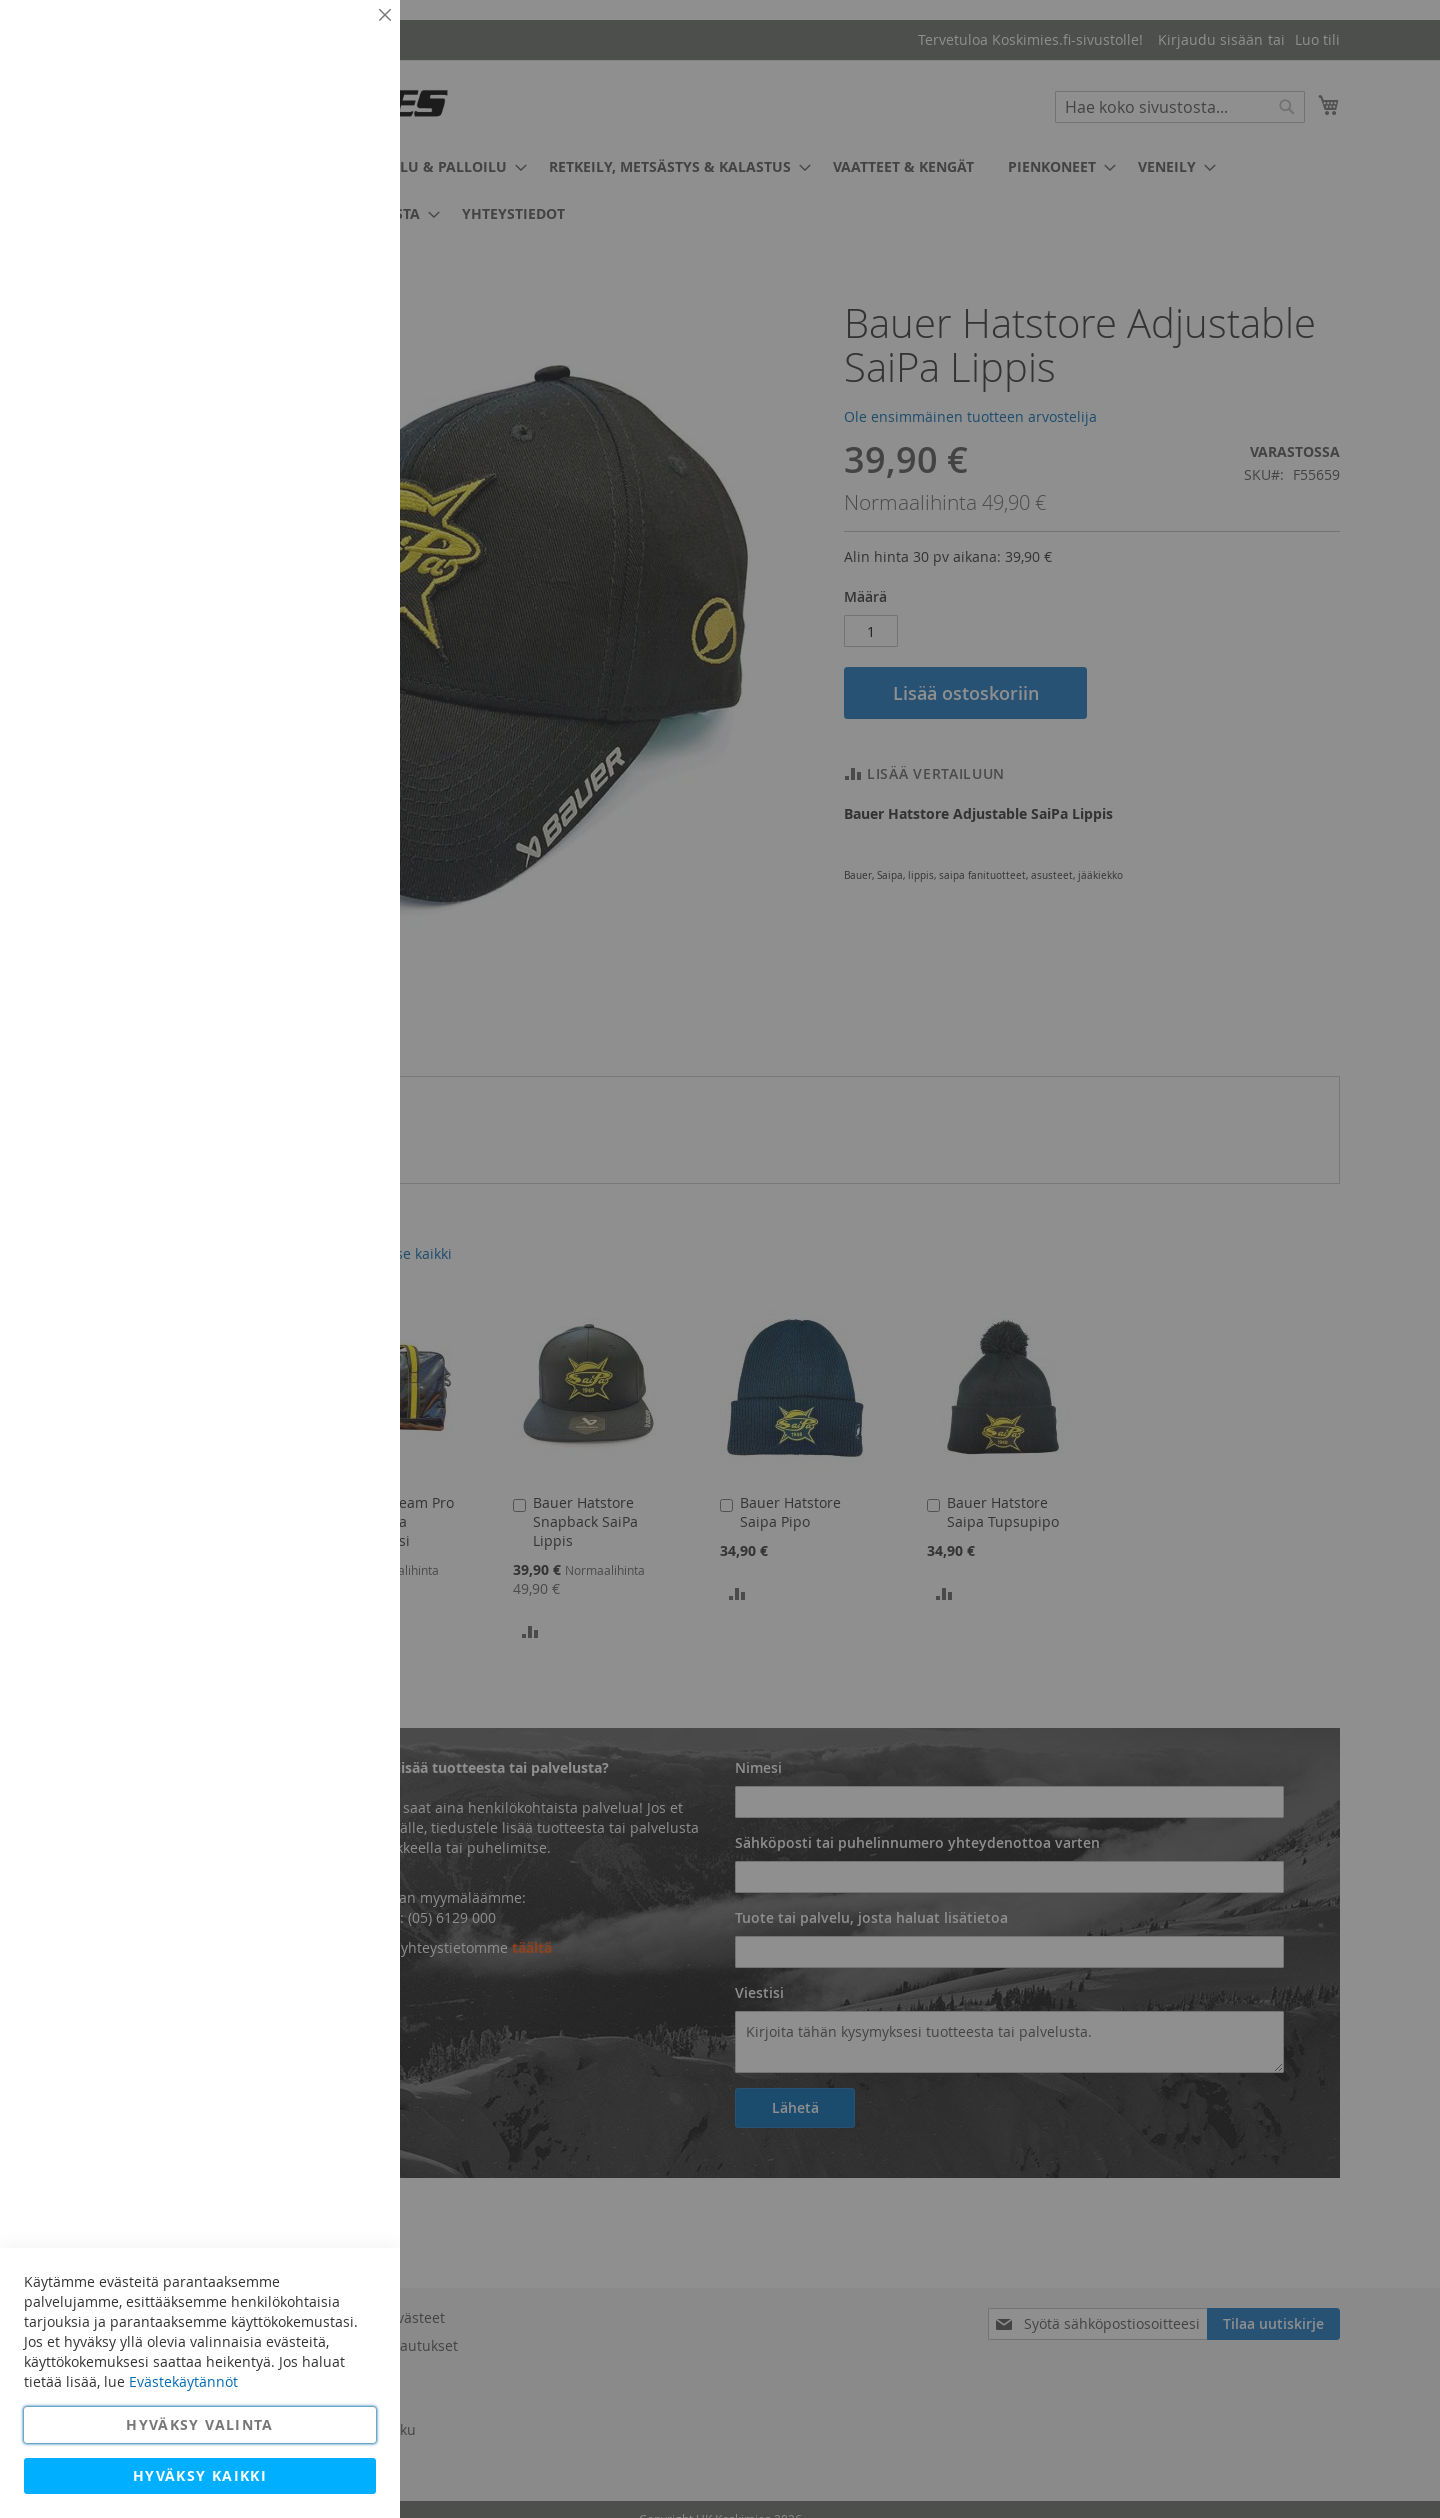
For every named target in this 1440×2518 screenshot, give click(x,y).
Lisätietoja (340, 185)
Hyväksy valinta (199, 2424)
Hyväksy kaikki (200, 2475)
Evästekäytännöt (183, 2381)
